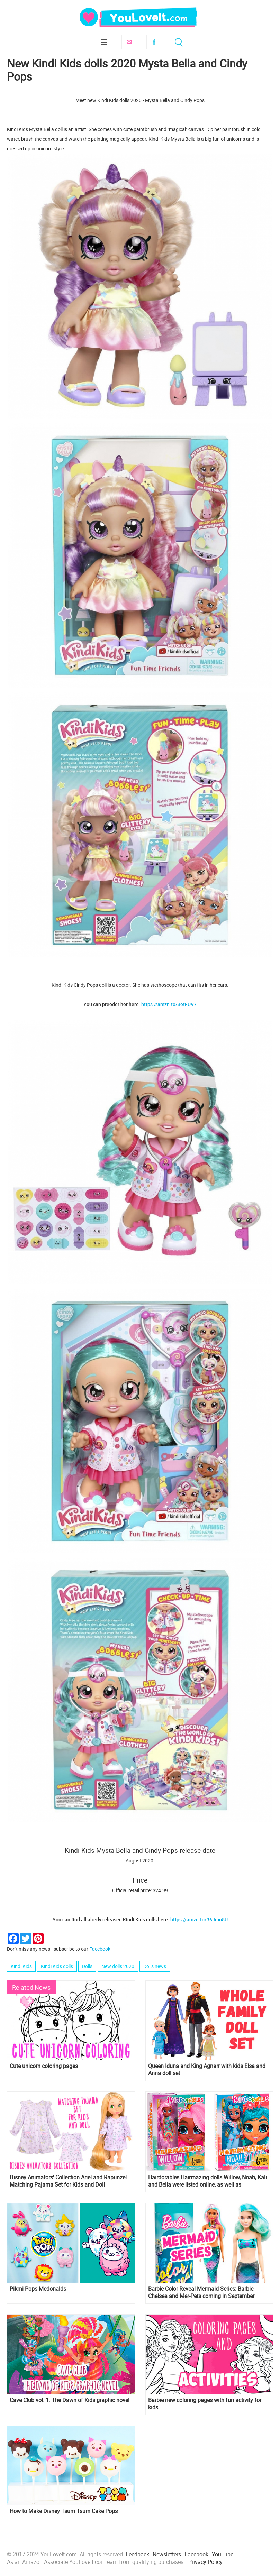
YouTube (222, 2554)
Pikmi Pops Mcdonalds (38, 2288)
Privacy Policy (205, 2562)
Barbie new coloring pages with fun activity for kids (204, 2403)
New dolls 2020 (117, 1966)
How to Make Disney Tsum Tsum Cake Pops (64, 2511)
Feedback (137, 2554)
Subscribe (128, 42)
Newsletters (167, 2554)
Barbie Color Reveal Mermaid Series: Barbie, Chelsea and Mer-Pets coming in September (201, 2292)
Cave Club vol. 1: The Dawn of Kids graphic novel (69, 2400)
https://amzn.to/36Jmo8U (199, 1919)
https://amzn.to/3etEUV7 (169, 1004)
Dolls (87, 1966)
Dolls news (154, 1966)
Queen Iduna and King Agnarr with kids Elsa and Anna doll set (206, 2069)
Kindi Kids (21, 1966)
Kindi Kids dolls (57, 1966)
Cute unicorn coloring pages (44, 2066)
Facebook (153, 42)
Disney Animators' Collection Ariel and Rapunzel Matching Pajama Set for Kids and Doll (68, 2181)
